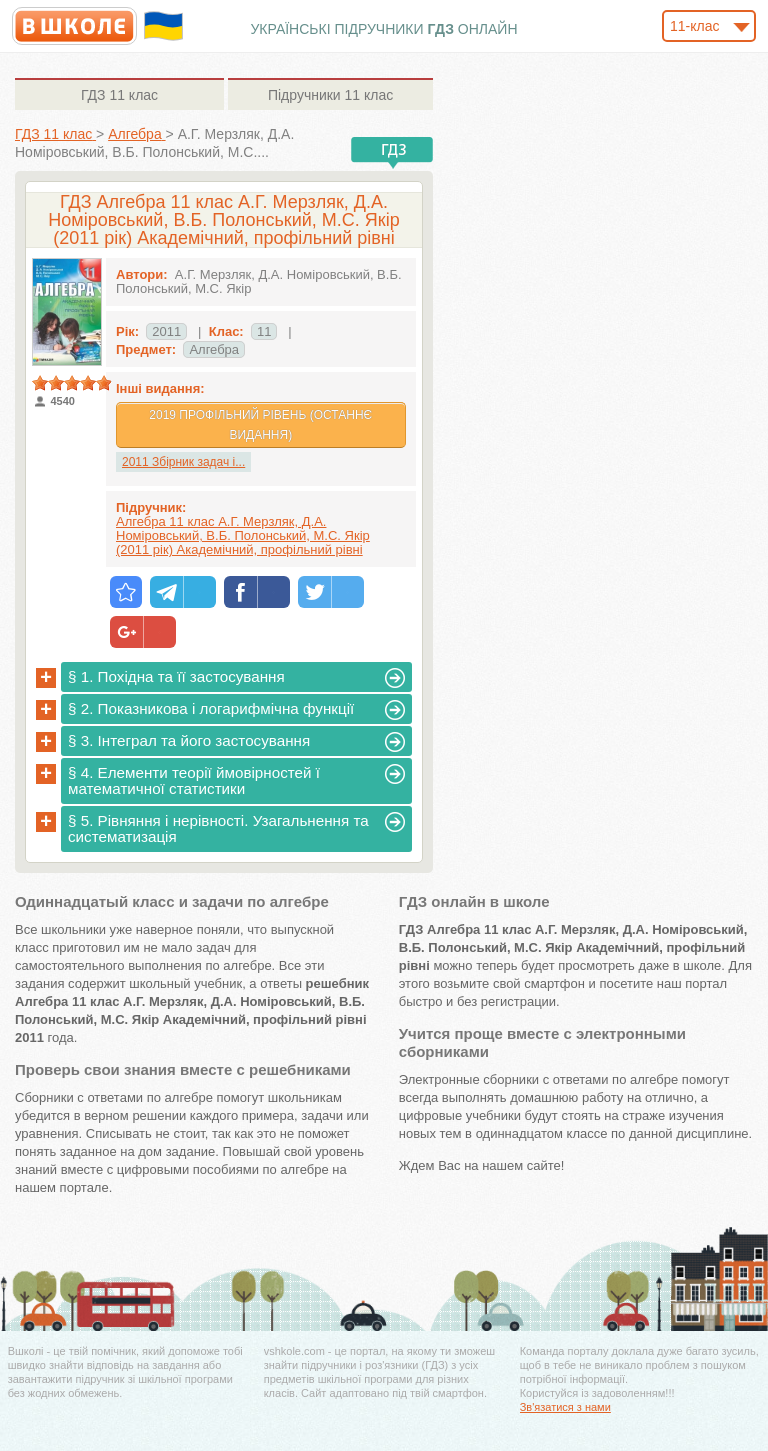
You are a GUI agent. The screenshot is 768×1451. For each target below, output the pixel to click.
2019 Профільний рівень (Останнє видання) (260, 425)
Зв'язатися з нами (565, 1407)
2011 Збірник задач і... (183, 462)
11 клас (119, 95)
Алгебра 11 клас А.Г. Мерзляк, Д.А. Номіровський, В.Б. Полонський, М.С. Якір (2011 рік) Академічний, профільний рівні (243, 535)
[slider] (72, 383)
